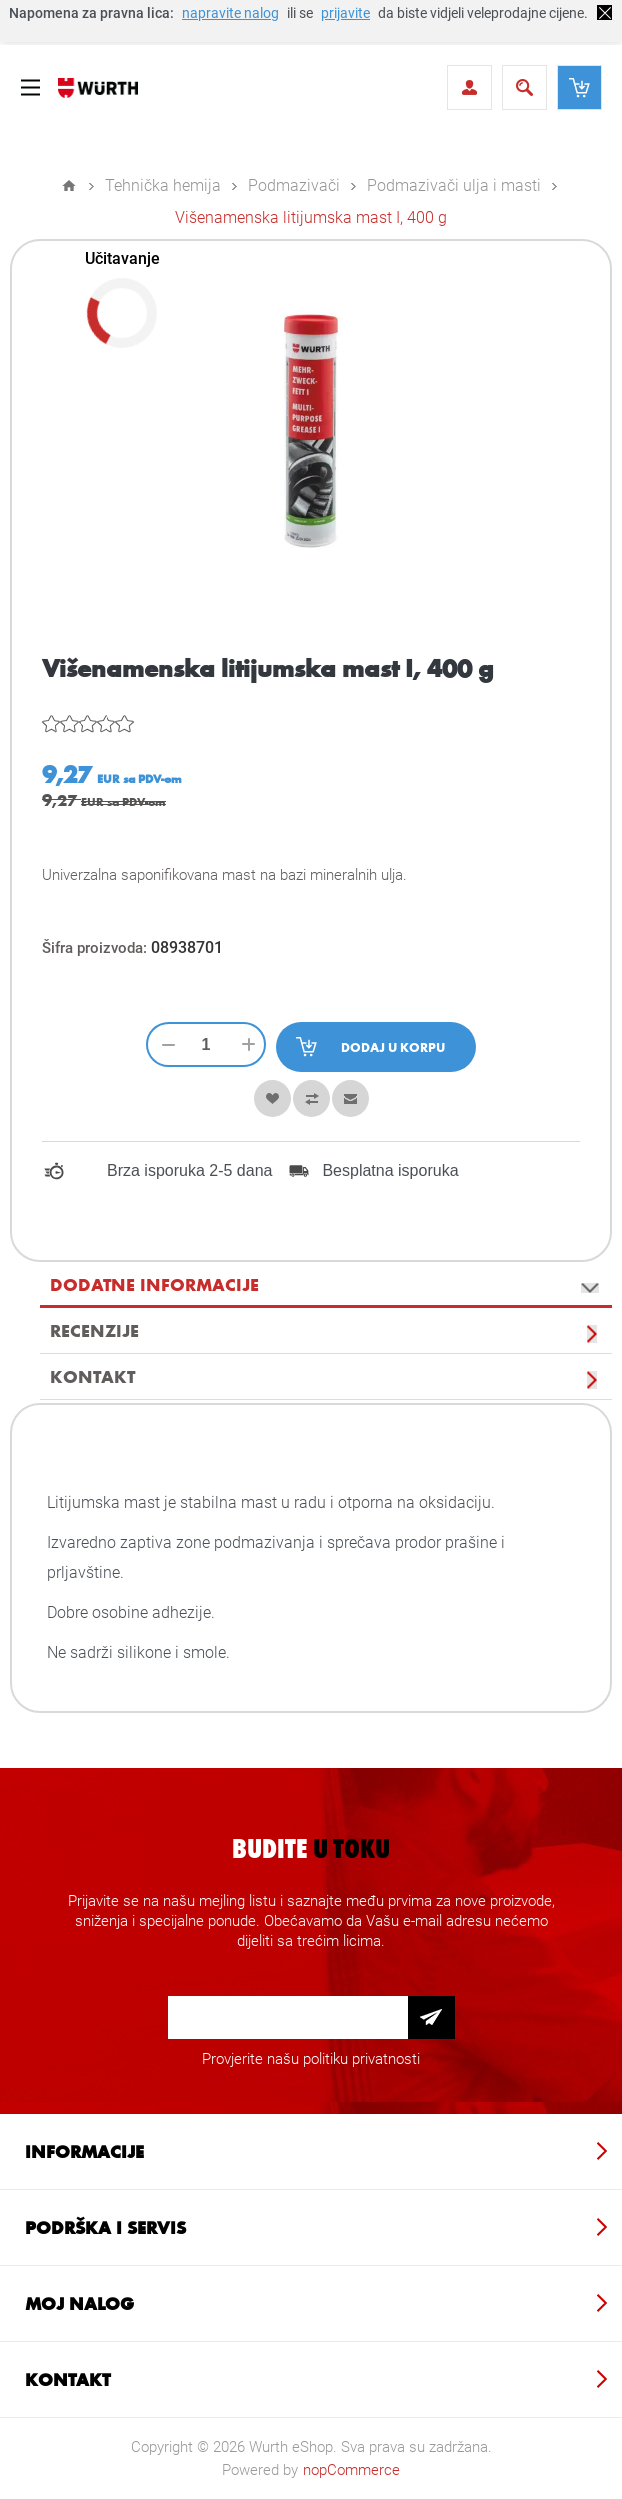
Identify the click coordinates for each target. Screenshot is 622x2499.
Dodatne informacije (154, 1284)
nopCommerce (351, 2470)
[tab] (326, 1285)
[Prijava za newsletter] (288, 2017)
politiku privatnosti (361, 2059)
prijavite (345, 13)
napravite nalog (230, 13)
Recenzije (94, 1330)
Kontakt (92, 1376)
